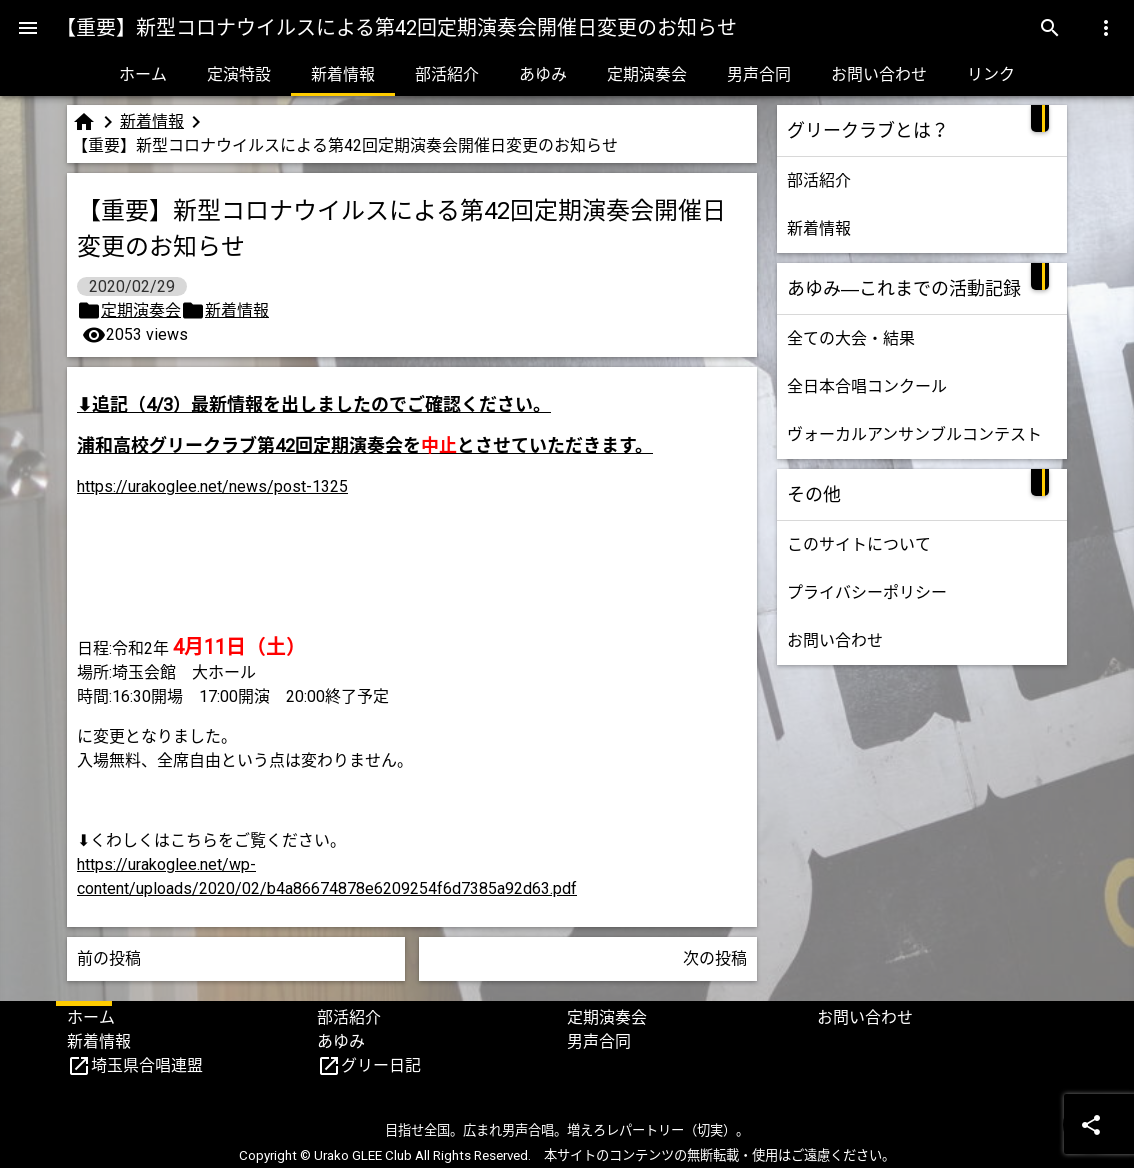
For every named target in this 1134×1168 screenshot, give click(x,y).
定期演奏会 (647, 74)
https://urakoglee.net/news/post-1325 (212, 486)
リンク (991, 74)
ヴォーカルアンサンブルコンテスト (914, 434)
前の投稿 (109, 958)
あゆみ (543, 74)
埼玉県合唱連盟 (147, 1065)
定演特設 (239, 74)
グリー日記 (381, 1065)
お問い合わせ (879, 74)
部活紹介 (447, 74)
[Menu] (28, 28)
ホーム (143, 74)
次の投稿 (715, 958)
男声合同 (759, 74)
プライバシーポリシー (867, 592)
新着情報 (343, 74)
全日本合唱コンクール (867, 386)
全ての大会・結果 (851, 338)
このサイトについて (859, 544)
